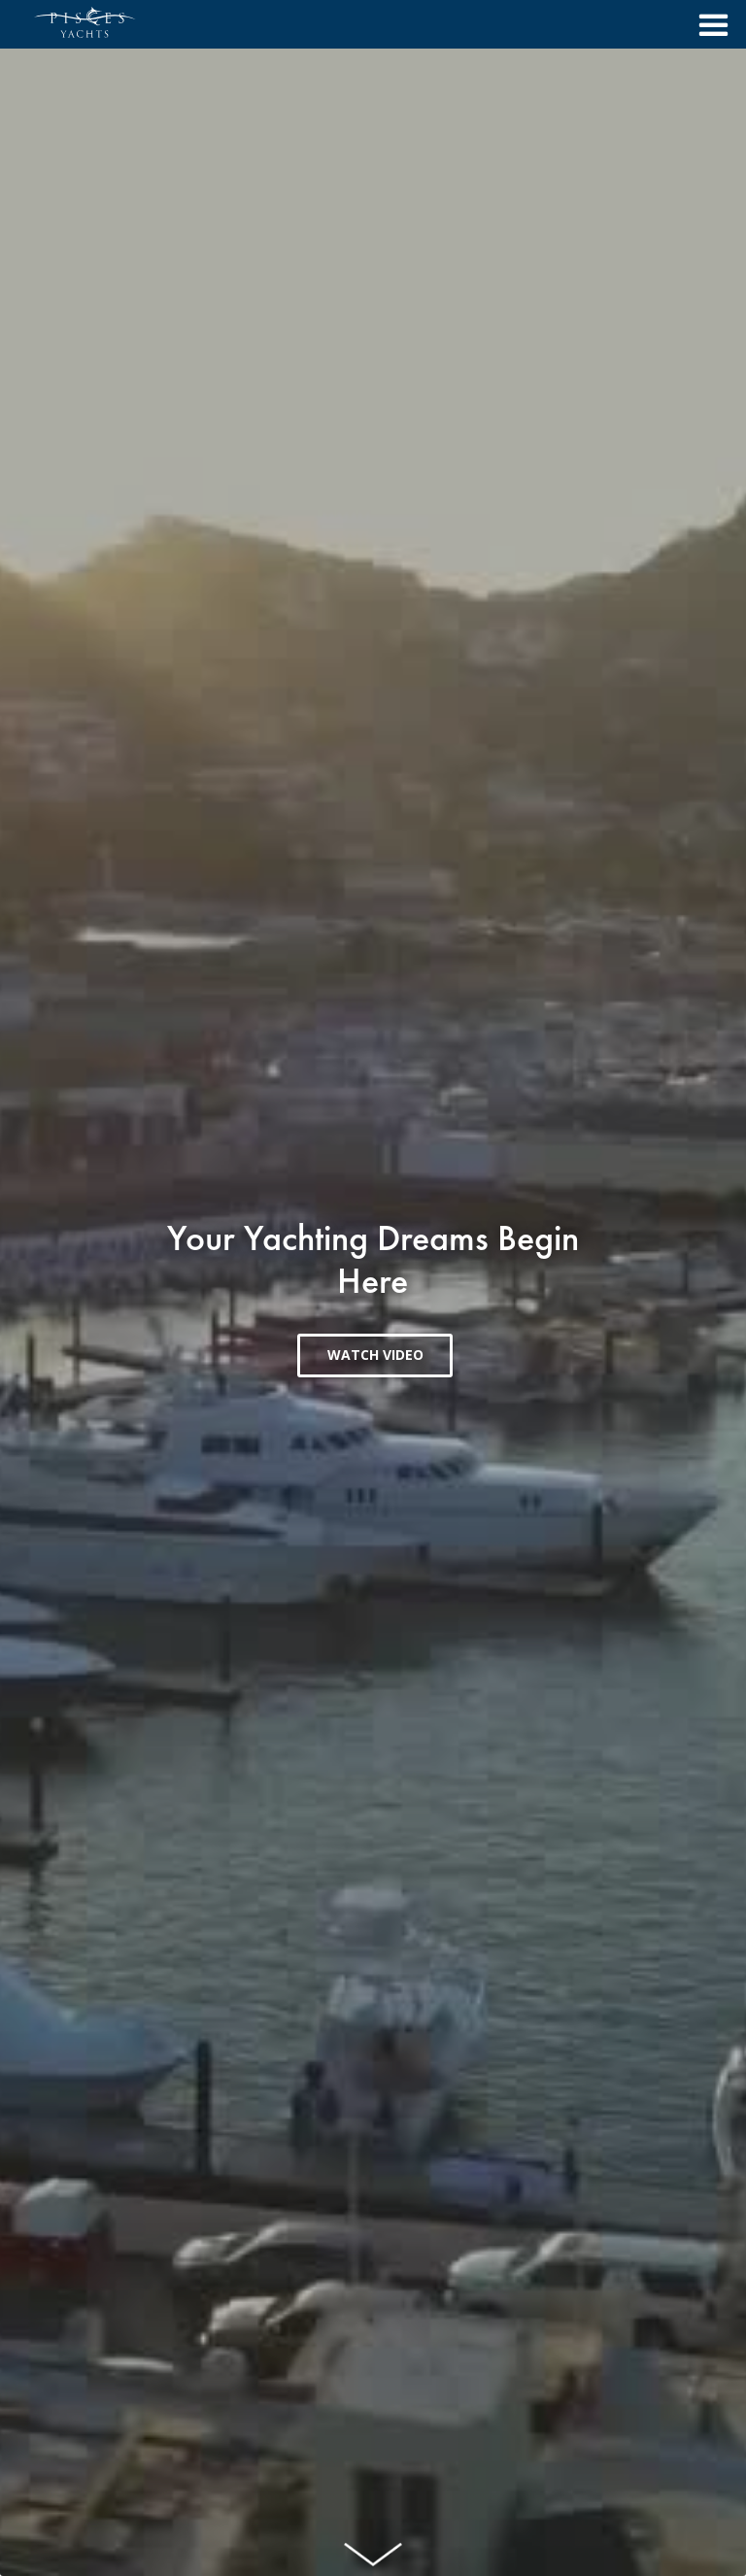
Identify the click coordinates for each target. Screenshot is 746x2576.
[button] (708, 24)
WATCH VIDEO (375, 1354)
